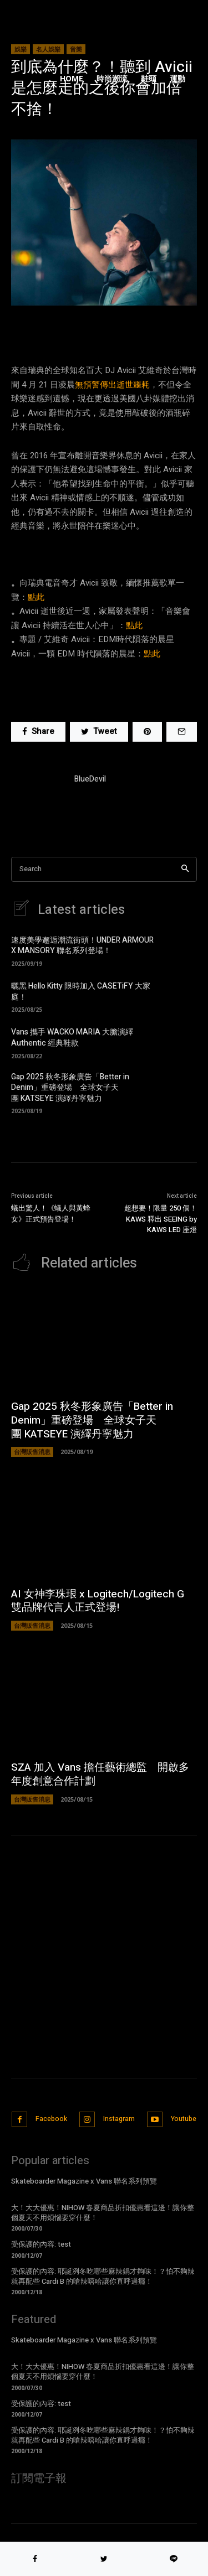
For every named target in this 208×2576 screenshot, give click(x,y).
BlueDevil (90, 779)
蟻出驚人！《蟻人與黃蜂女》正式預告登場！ (50, 1213)
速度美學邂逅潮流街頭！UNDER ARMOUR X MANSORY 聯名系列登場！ (82, 945)
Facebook (51, 2119)
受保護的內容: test (41, 2244)
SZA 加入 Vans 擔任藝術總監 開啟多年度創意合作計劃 (100, 1774)
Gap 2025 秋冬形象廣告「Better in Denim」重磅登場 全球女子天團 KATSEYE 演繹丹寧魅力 (70, 1087)
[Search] (185, 869)
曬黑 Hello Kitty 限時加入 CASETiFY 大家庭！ (80, 991)
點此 (36, 597)
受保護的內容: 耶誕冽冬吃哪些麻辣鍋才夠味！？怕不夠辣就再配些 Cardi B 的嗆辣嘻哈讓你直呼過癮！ (103, 2276)
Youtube (183, 2119)
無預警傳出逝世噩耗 (112, 385)
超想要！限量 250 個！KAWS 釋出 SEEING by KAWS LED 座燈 (160, 1219)
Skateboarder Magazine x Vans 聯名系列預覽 (84, 2181)
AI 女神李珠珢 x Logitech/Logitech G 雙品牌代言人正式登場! (97, 1601)
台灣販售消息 (32, 1451)
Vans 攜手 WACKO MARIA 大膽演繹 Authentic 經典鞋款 (72, 1037)
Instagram (119, 2119)
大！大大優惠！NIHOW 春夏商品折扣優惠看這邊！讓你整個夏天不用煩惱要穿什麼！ (102, 2212)
